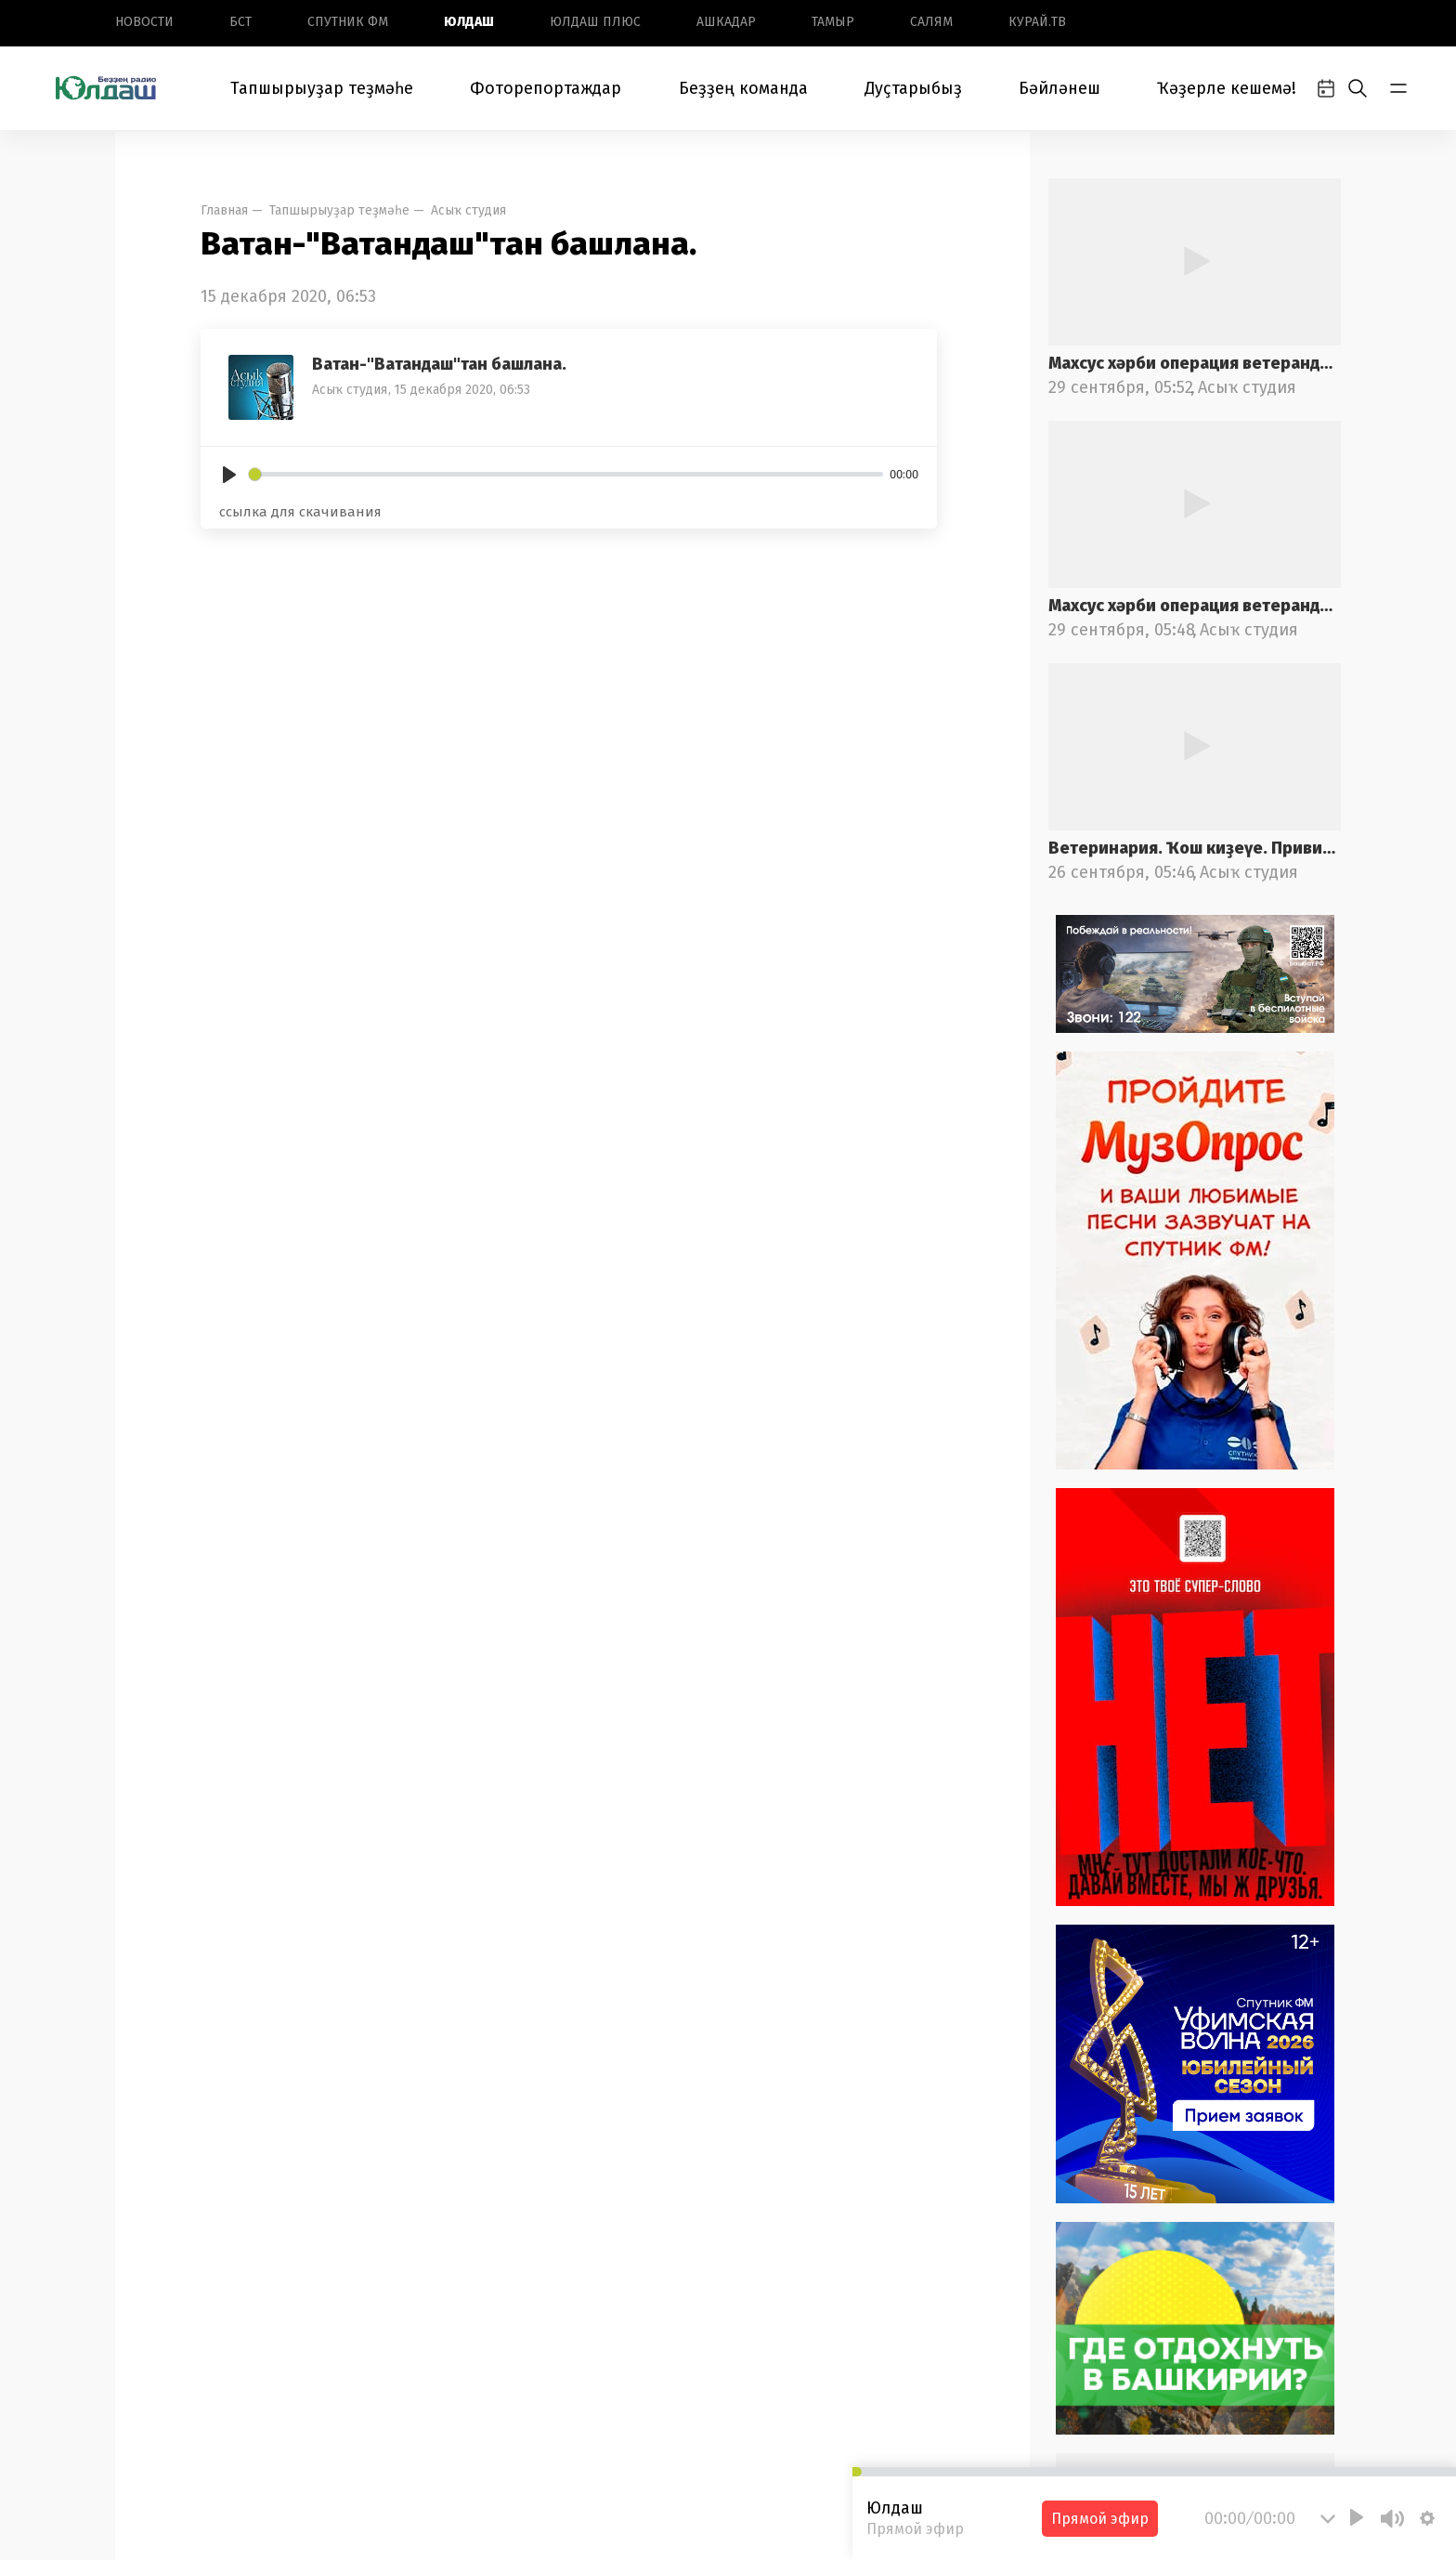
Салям (931, 22)
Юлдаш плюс (595, 22)
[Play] (229, 475)
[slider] (566, 474)
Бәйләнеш (1059, 88)
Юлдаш (469, 22)
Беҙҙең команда (743, 88)
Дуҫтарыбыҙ (913, 88)
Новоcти (144, 22)
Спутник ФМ (347, 22)
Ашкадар (726, 22)
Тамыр (833, 22)
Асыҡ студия (468, 210)
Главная (224, 210)
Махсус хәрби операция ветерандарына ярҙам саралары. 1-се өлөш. (1194, 605)
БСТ (240, 22)
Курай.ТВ (1037, 22)
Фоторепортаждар (545, 88)
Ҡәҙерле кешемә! (1226, 88)
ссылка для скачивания (300, 511)
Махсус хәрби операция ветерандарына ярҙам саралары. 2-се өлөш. (1194, 363)
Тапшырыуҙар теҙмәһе (321, 88)
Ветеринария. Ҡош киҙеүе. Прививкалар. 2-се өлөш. (1194, 848)
